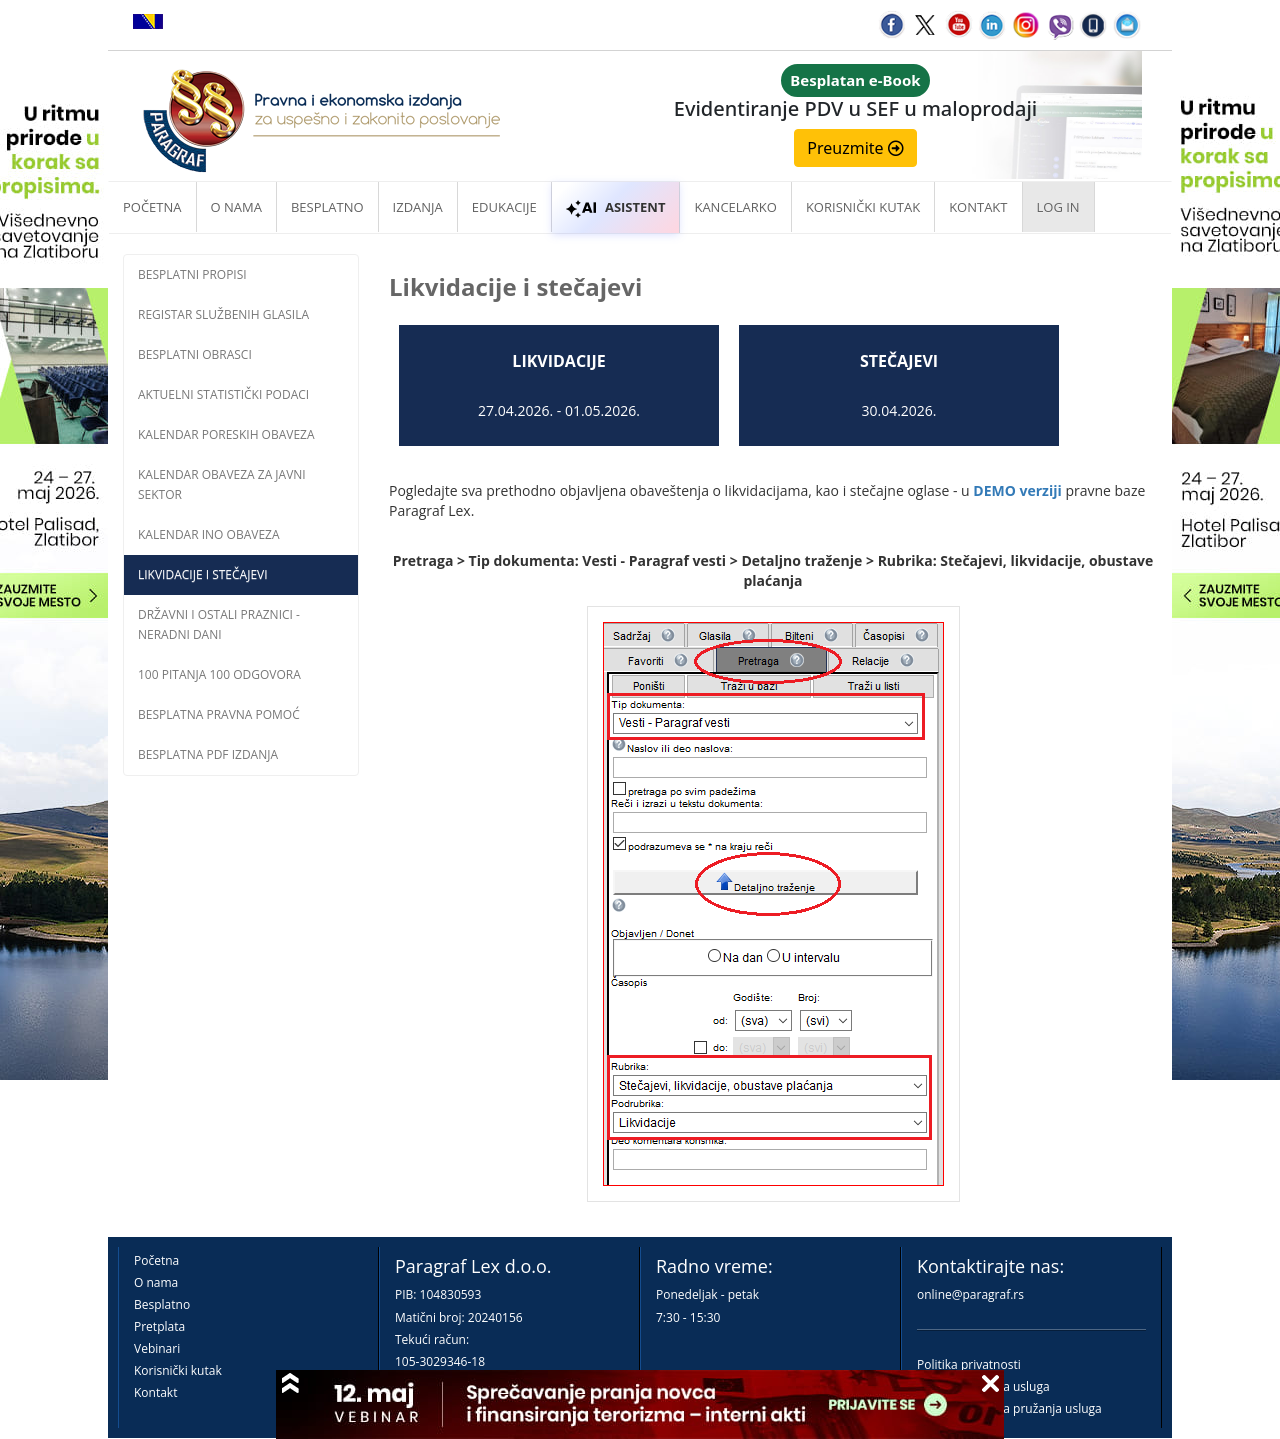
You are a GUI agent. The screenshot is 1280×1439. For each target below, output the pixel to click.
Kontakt (155, 1392)
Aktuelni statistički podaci (223, 394)
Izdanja (418, 207)
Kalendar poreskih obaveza (226, 434)
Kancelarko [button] (735, 207)
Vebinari (157, 1348)
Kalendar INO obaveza (209, 534)
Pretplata (159, 1326)
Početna (152, 207)
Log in (1058, 207)
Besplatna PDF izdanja (208, 754)
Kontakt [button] (978, 207)
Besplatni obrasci (195, 354)
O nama (236, 207)
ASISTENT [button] (616, 207)
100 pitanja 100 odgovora (219, 674)
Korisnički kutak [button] (863, 207)
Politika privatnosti (969, 1364)
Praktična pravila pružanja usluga (1009, 1408)
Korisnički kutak (178, 1370)
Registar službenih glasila (223, 314)
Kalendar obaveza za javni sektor (222, 484)
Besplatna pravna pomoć (219, 714)
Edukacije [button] (504, 207)
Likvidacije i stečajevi (203, 574)
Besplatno (327, 207)
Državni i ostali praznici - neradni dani (219, 624)
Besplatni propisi (192, 274)
